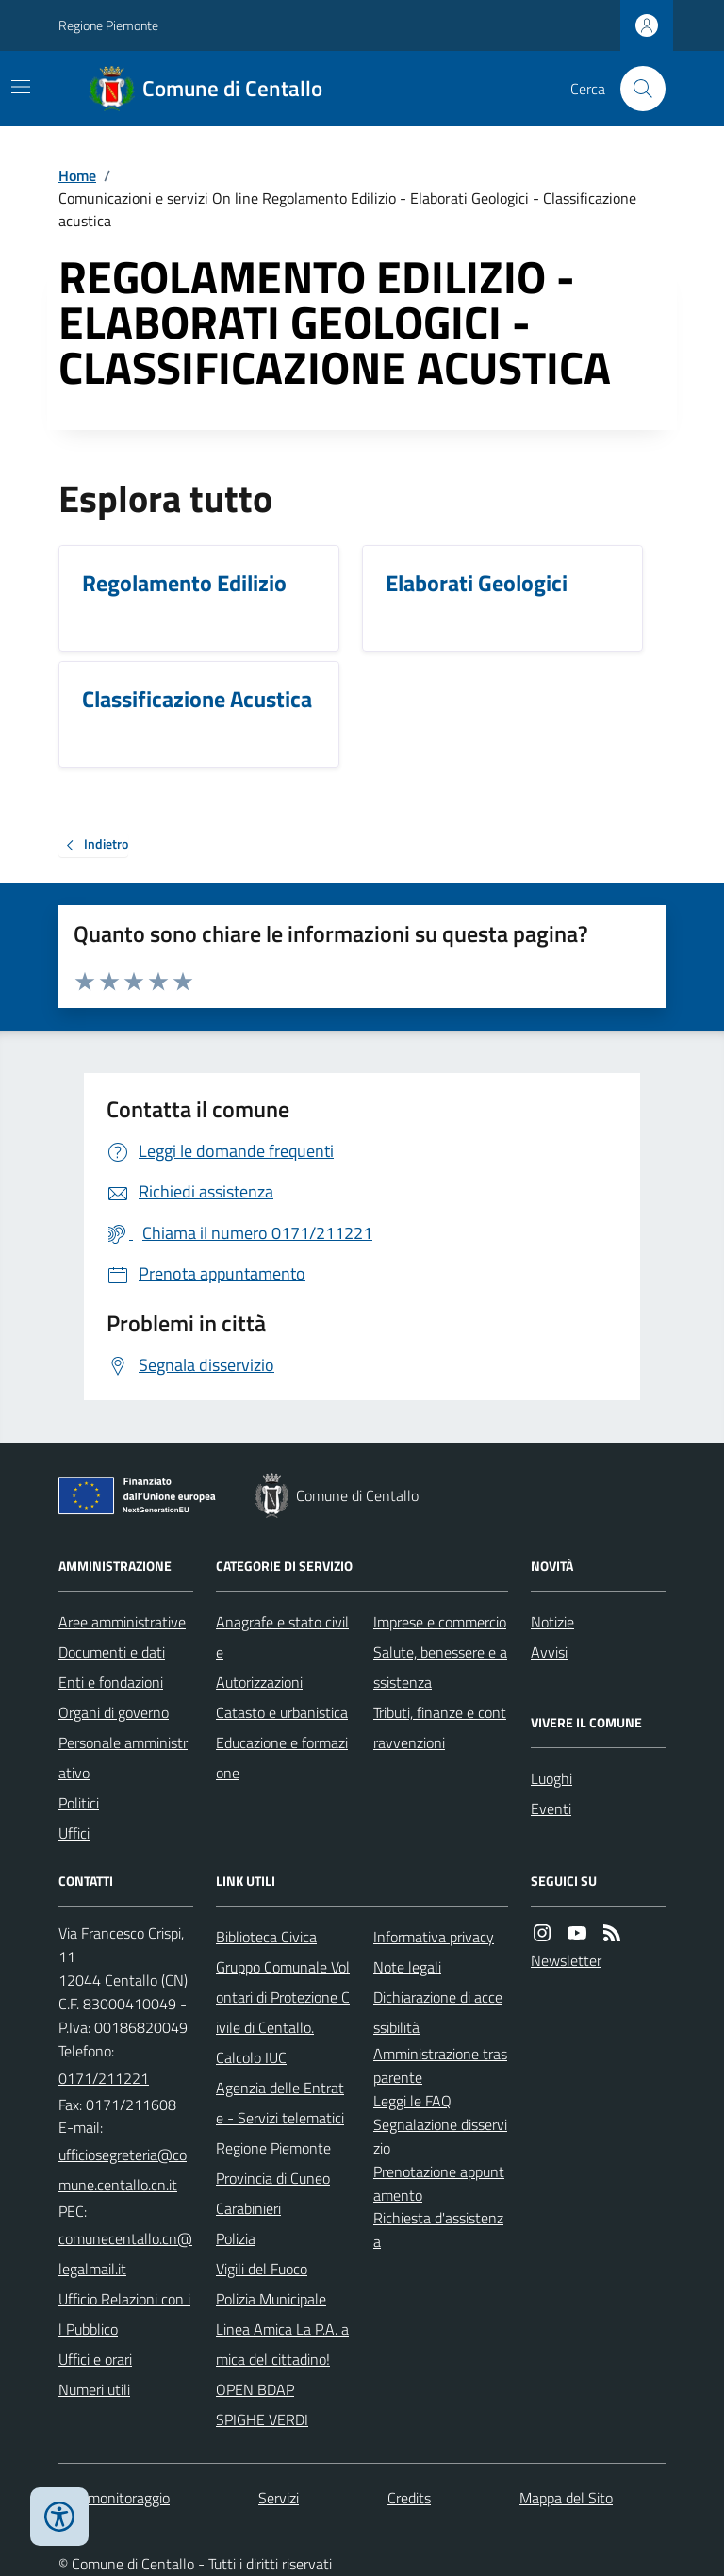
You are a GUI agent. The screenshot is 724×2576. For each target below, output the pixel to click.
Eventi (551, 1808)
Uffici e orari (95, 2359)
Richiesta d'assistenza (438, 2229)
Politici (78, 1803)
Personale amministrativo (123, 1757)
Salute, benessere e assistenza (440, 1667)
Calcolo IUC (251, 2057)
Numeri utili (94, 2389)
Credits (409, 2497)
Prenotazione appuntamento (438, 2183)
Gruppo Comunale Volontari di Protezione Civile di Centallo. (283, 1997)
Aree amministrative (122, 1621)
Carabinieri (248, 2208)
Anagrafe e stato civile (282, 1636)
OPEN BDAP (255, 2389)
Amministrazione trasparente (440, 2065)
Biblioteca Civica (266, 1936)
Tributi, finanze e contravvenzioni (439, 1727)
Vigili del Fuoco (261, 2268)
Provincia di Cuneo (273, 2178)
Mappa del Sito (566, 2497)
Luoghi (551, 1778)
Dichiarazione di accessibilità (437, 2012)
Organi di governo (113, 1712)
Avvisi (549, 1652)
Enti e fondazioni (110, 1682)
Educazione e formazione (282, 1757)
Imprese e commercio (439, 1621)
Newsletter (566, 1960)
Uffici (74, 1833)
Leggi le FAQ (412, 2100)
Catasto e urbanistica (282, 1712)
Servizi (278, 2497)
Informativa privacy (433, 1936)
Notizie (552, 1621)
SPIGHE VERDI (262, 2419)
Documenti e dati (111, 1652)
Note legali (407, 1967)
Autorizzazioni (259, 1682)
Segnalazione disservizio (440, 2136)
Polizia (235, 2238)
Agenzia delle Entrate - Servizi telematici (280, 2102)
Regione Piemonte (108, 25)
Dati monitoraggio (114, 2497)
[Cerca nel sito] (635, 88)
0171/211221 (103, 2078)
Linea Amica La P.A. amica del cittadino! (282, 2344)
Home (77, 175)
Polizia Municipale (271, 2298)
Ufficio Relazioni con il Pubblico (124, 2313)
